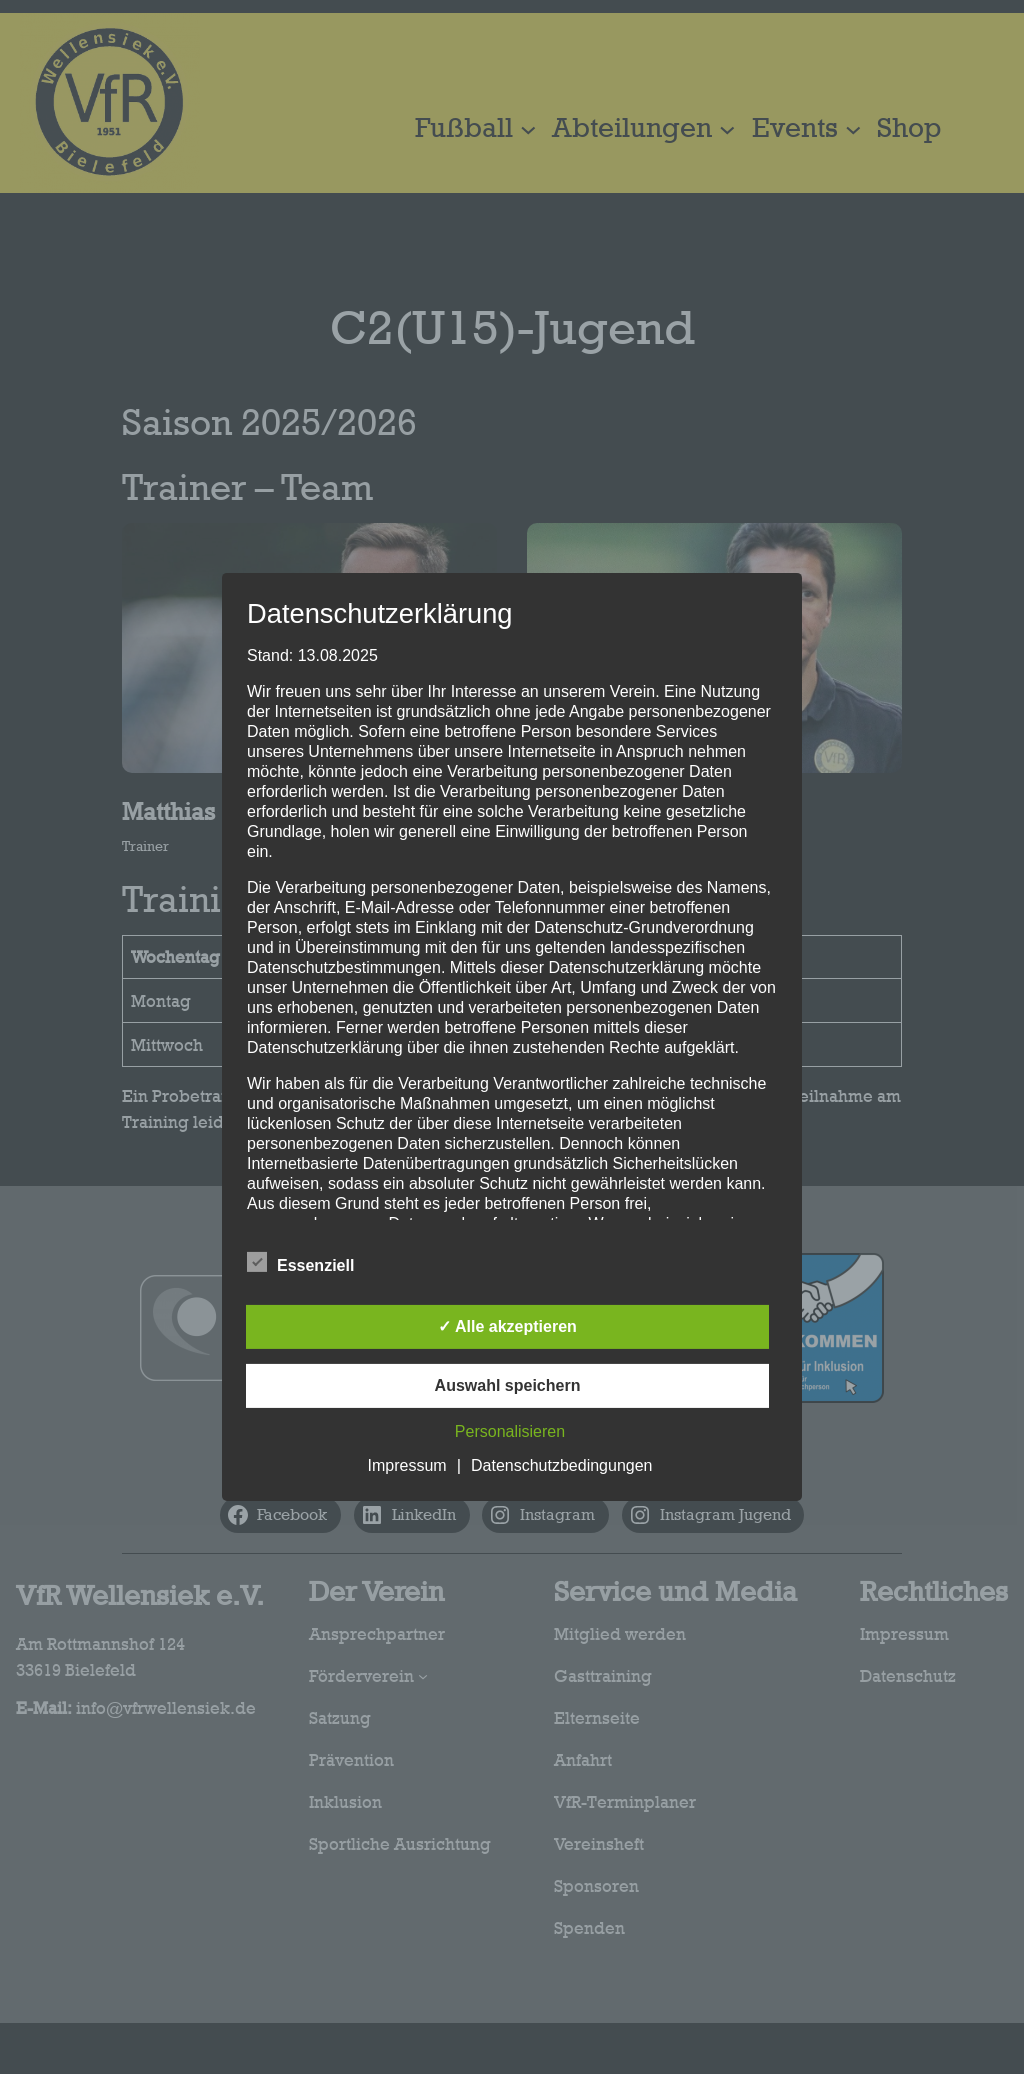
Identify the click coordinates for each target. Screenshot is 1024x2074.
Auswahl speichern (508, 1385)
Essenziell (300, 1263)
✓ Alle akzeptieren (507, 1326)
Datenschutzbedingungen (561, 1465)
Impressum (407, 1465)
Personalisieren (510, 1431)
